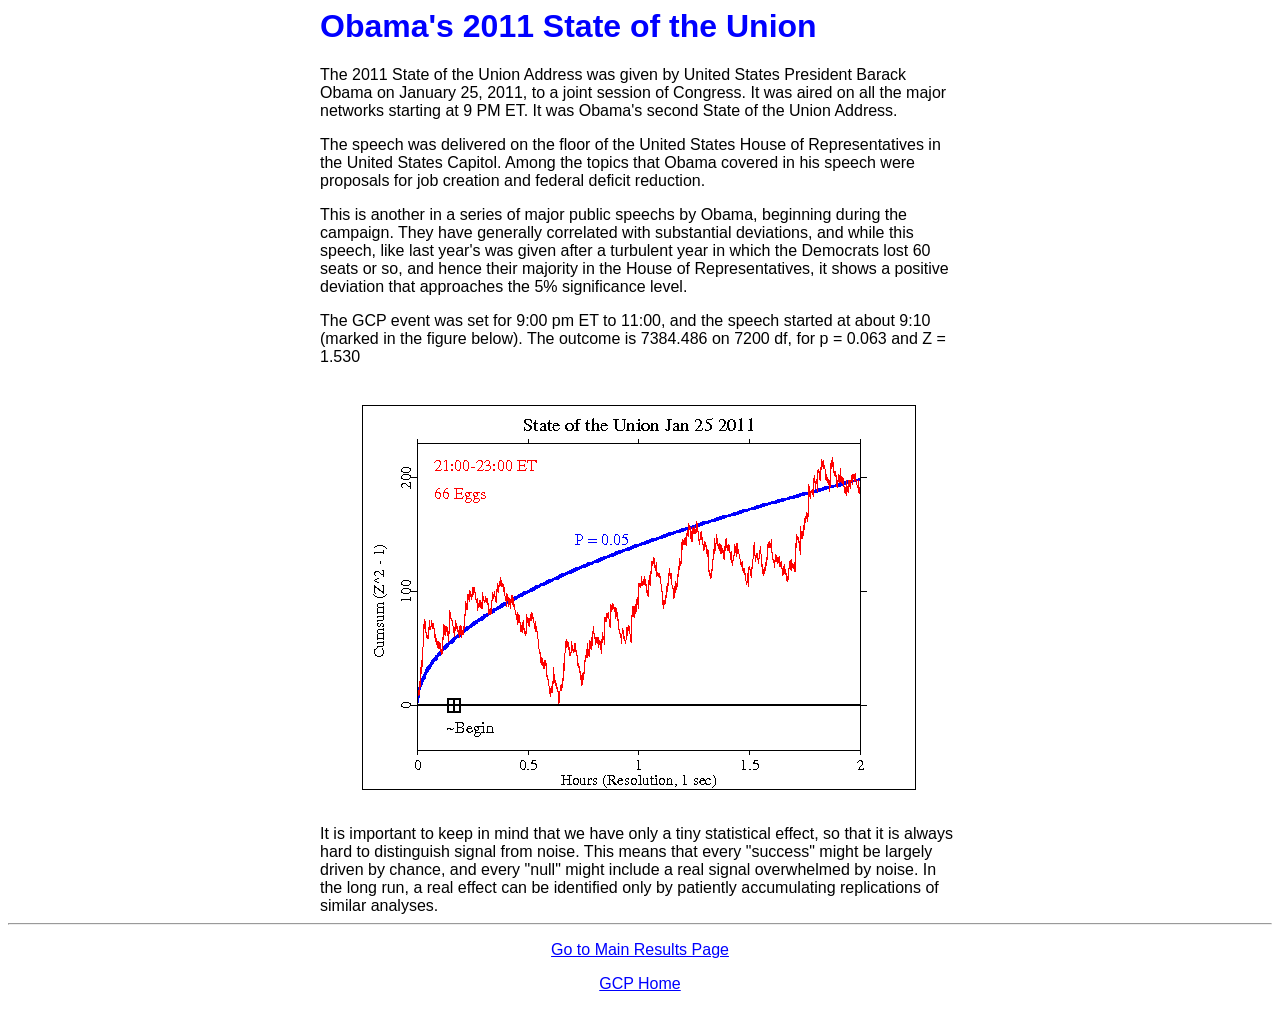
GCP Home (640, 983)
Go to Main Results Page (640, 949)
